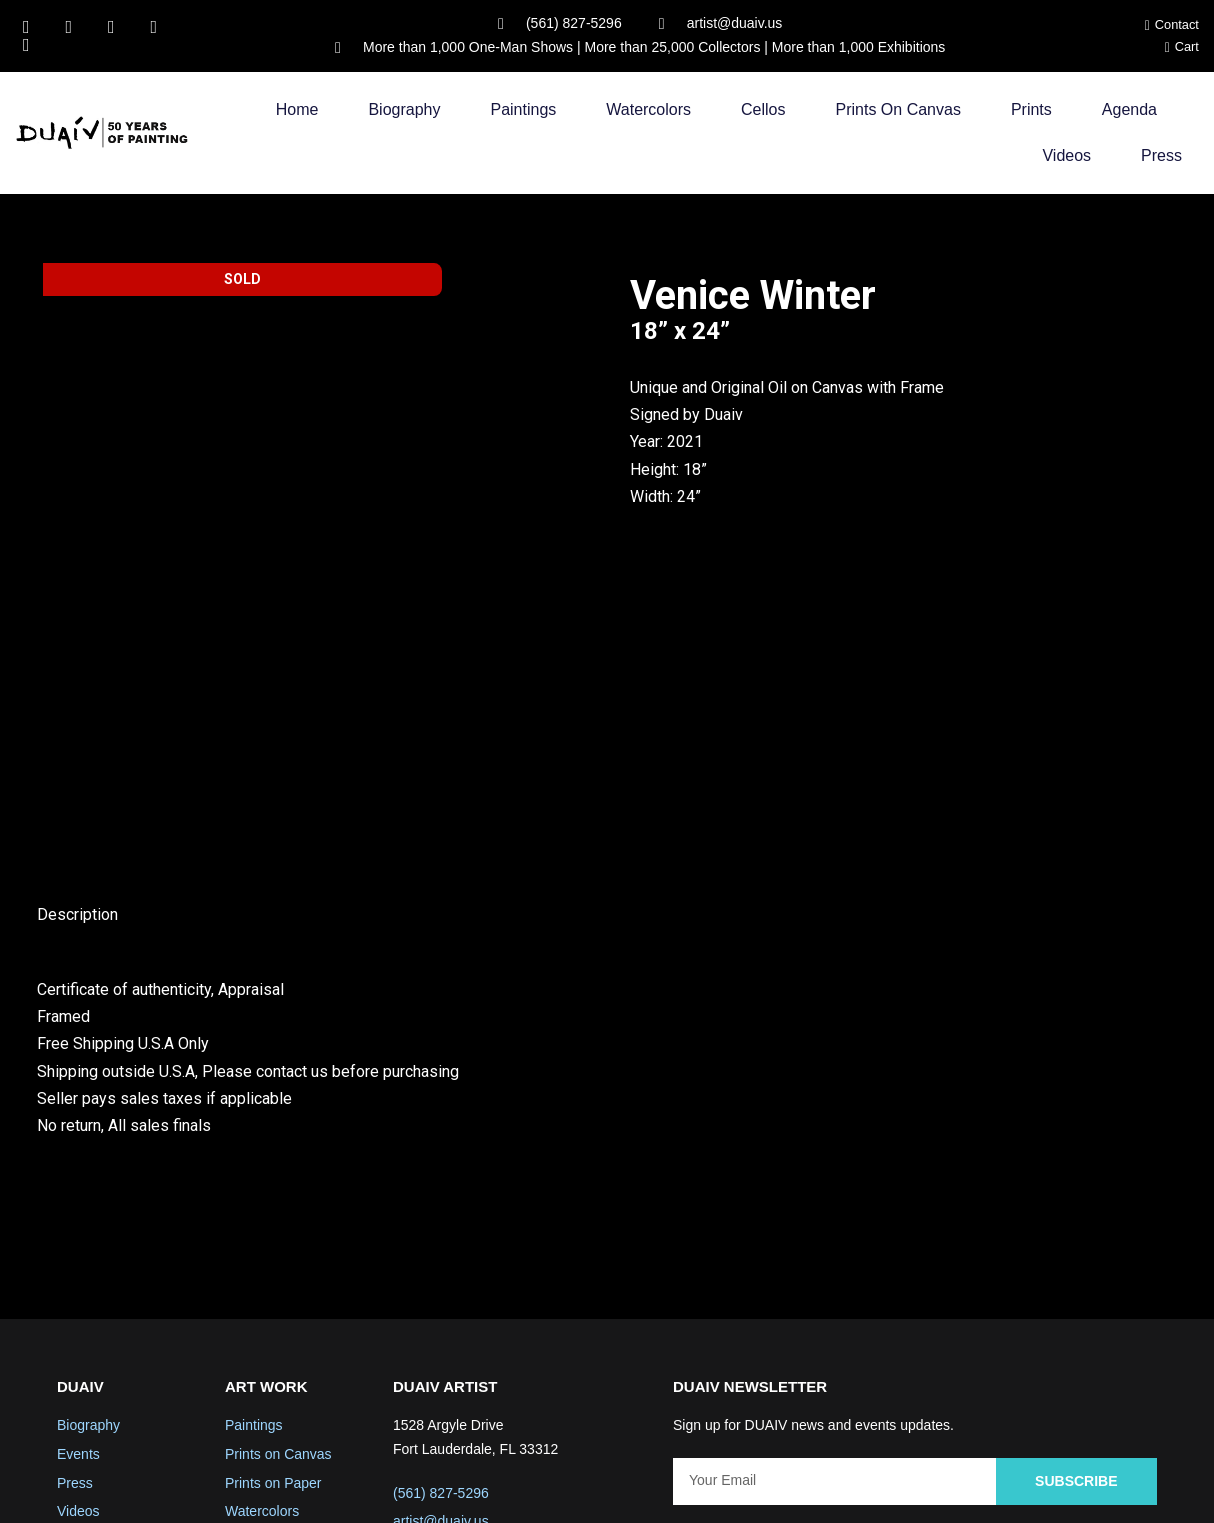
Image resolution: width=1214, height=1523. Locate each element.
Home (297, 109)
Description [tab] (77, 765)
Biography (404, 109)
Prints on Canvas (898, 109)
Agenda (1129, 109)
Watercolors (648, 109)
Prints (1031, 109)
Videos (1066, 155)
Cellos (763, 109)
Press (1161, 155)
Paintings (523, 109)
